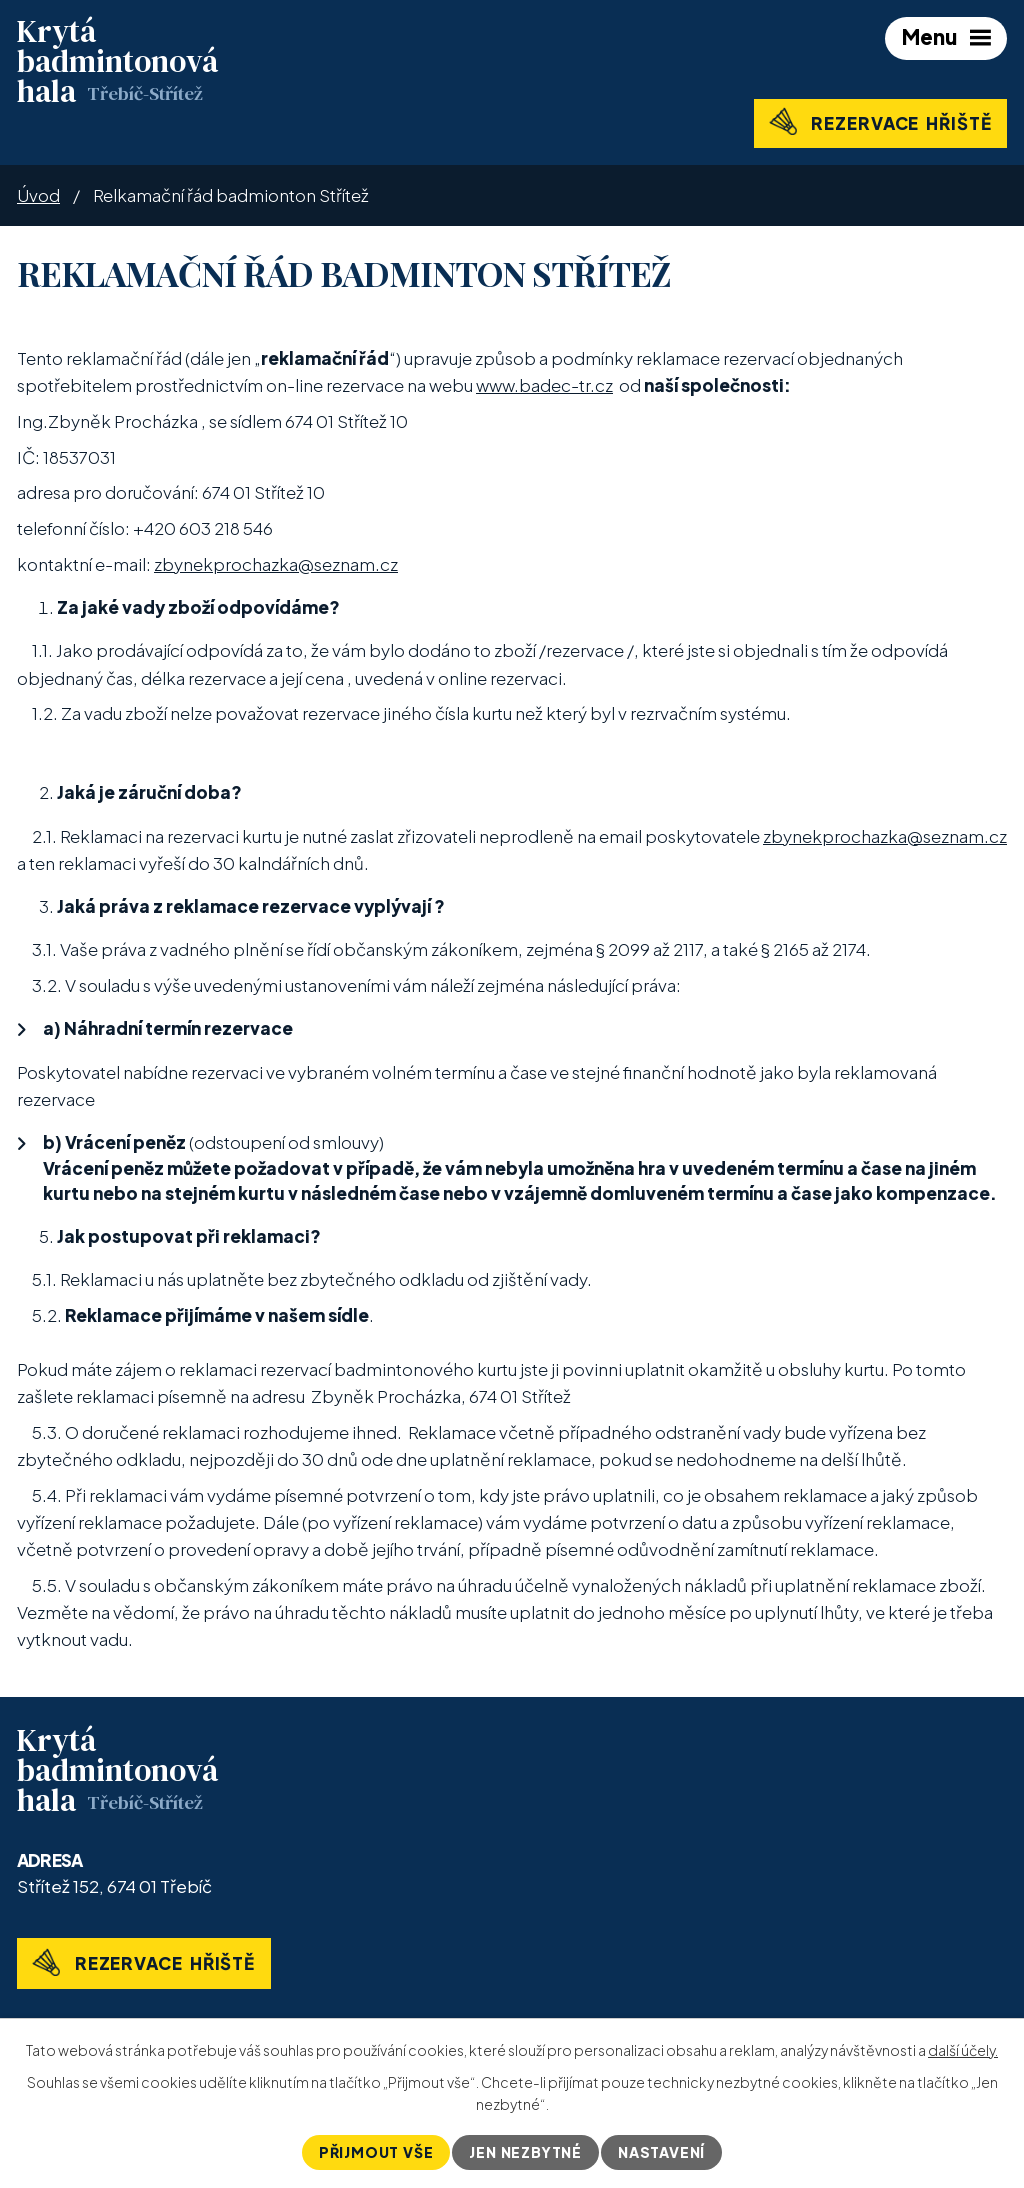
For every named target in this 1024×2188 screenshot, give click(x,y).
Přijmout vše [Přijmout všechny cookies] (376, 2152)
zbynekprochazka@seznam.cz (276, 564)
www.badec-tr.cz (544, 385)
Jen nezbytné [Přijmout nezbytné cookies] (525, 2152)
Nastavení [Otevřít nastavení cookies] (661, 2152)
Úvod (38, 195)
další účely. (963, 2050)
